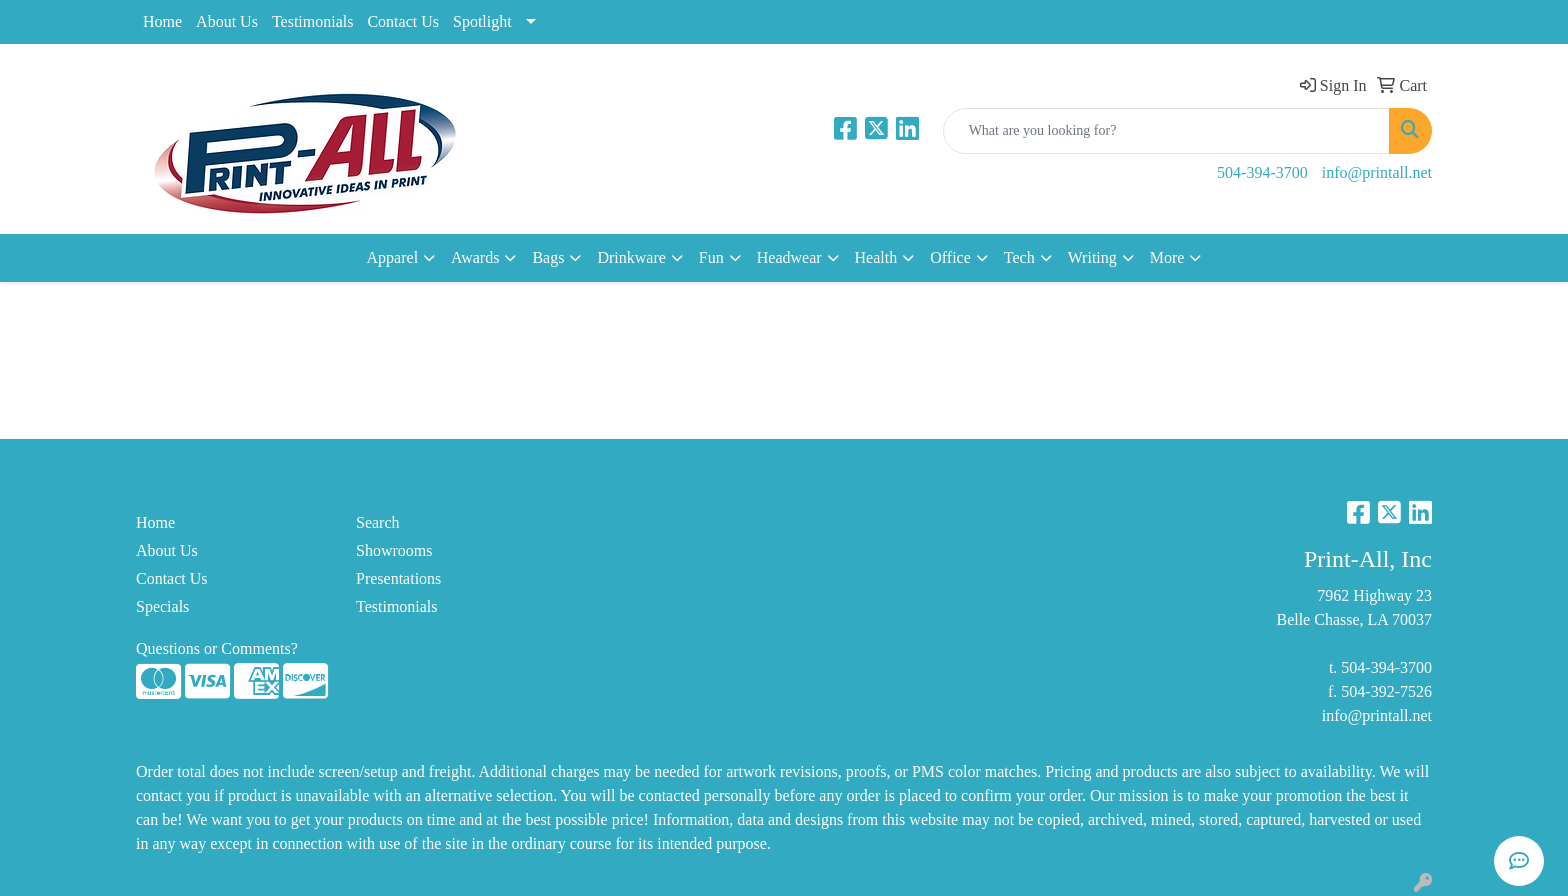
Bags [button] (548, 257)
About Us (227, 21)
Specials (162, 606)
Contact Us (403, 21)
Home (162, 21)
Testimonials (313, 21)
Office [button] (950, 257)
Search (378, 522)
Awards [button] (475, 257)
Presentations (398, 578)
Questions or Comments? (217, 648)
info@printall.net (1377, 172)
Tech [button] (1019, 257)
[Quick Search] (1166, 131)
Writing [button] (1092, 257)
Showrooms (394, 550)
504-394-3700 (1262, 172)
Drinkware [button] (631, 257)
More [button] (1167, 257)
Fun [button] (711, 257)
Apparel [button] (393, 257)
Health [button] (876, 257)
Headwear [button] (789, 257)
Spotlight (482, 21)
